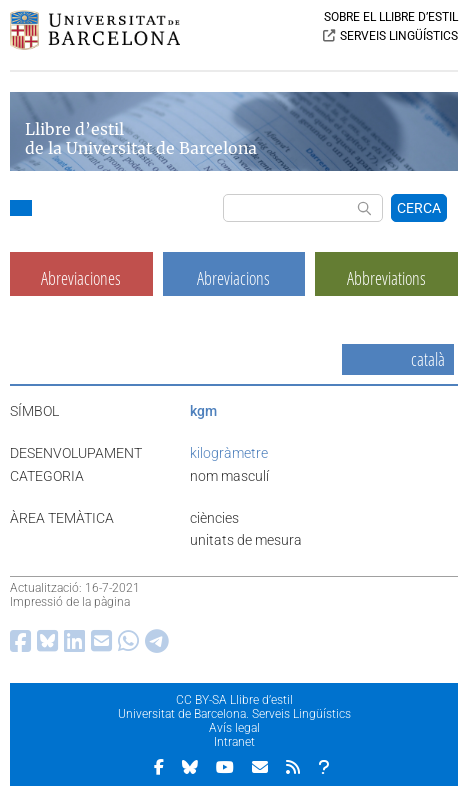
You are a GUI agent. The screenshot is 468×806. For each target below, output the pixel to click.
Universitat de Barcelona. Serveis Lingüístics (234, 714)
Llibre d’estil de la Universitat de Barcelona (141, 139)
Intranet (234, 742)
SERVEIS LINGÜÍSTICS (399, 36)
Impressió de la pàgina (70, 602)
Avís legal (234, 728)
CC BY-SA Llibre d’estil (234, 700)
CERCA (419, 208)
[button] (21, 211)
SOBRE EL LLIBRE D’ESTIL (391, 17)
